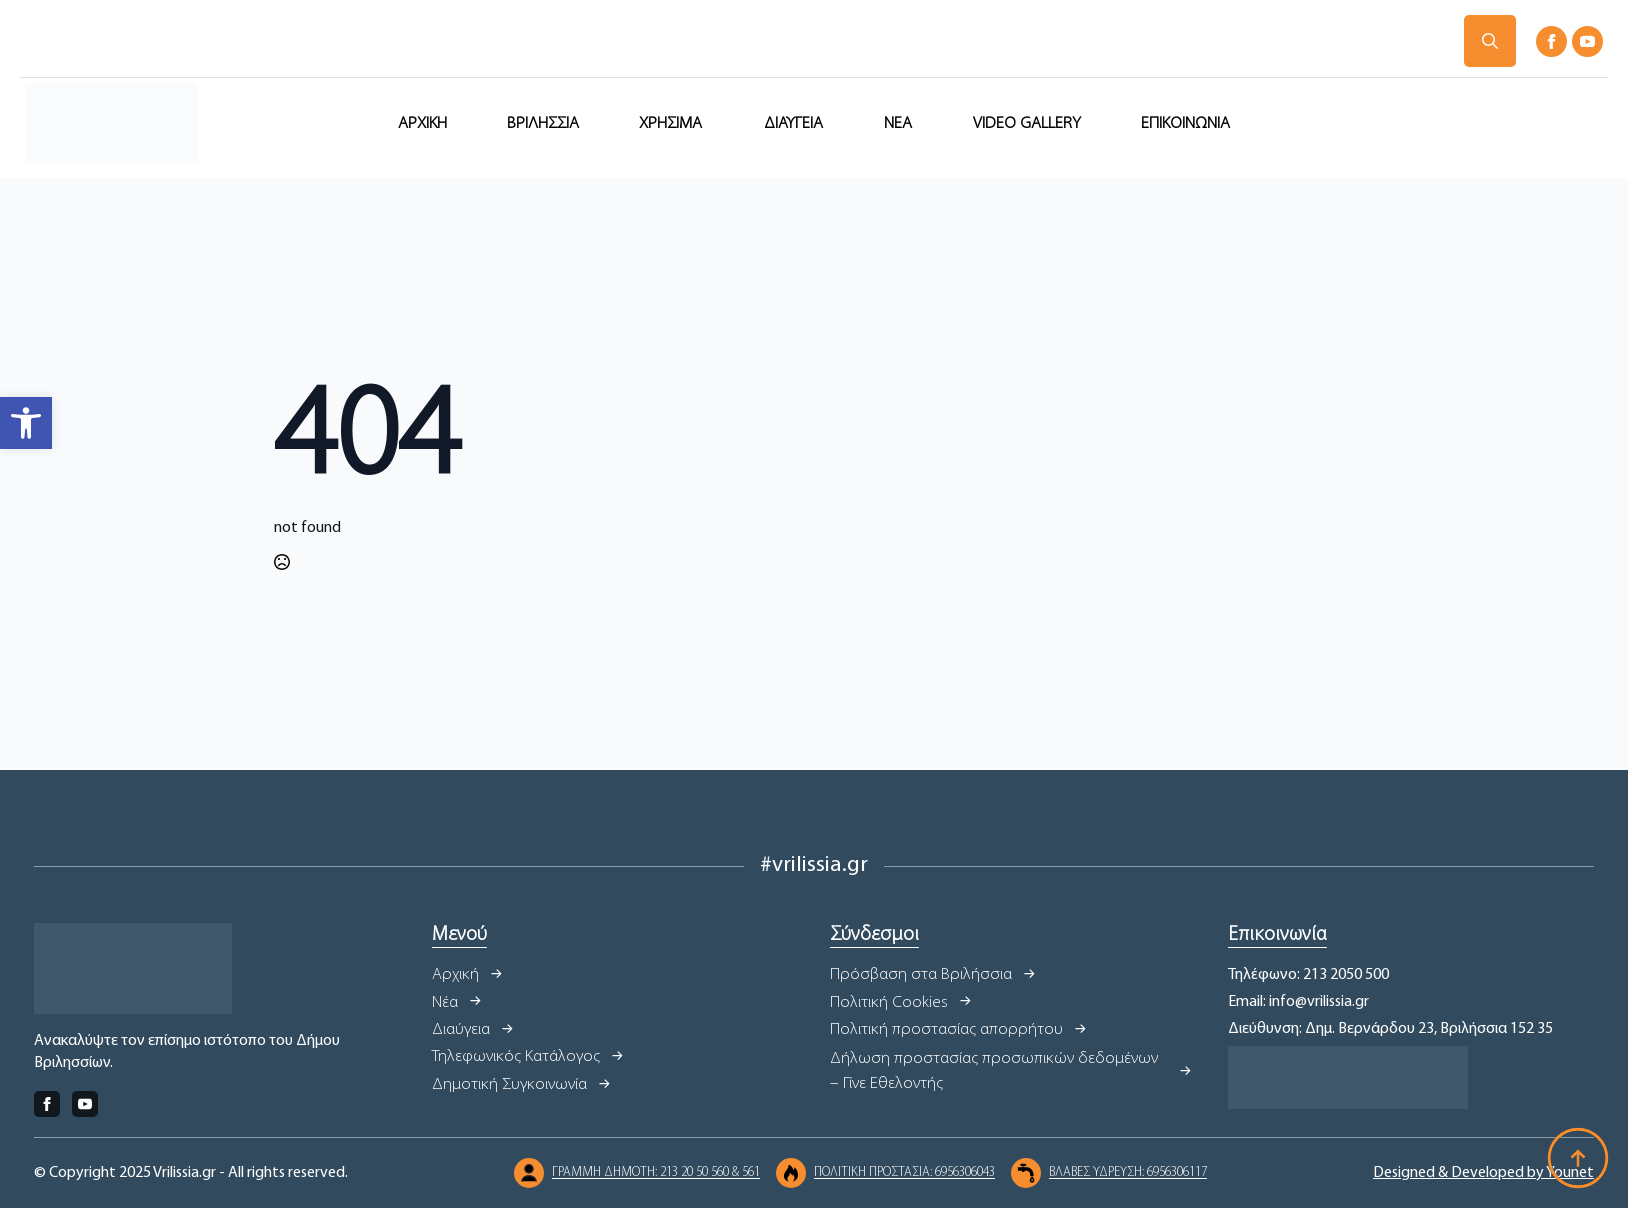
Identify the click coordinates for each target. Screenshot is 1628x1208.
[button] (26, 423)
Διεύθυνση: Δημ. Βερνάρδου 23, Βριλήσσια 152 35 (1390, 1029)
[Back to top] (1578, 1158)
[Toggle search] (1490, 41)
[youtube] (1587, 41)
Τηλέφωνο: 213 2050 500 (1308, 975)
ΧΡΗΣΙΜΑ (670, 123)
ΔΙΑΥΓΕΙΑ (793, 123)
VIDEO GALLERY (1027, 123)
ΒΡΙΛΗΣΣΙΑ (543, 123)
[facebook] (1551, 41)
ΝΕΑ (898, 123)
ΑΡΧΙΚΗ (422, 123)
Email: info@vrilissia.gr (1298, 1002)
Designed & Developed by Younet (1483, 1173)
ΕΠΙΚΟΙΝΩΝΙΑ (1185, 123)
